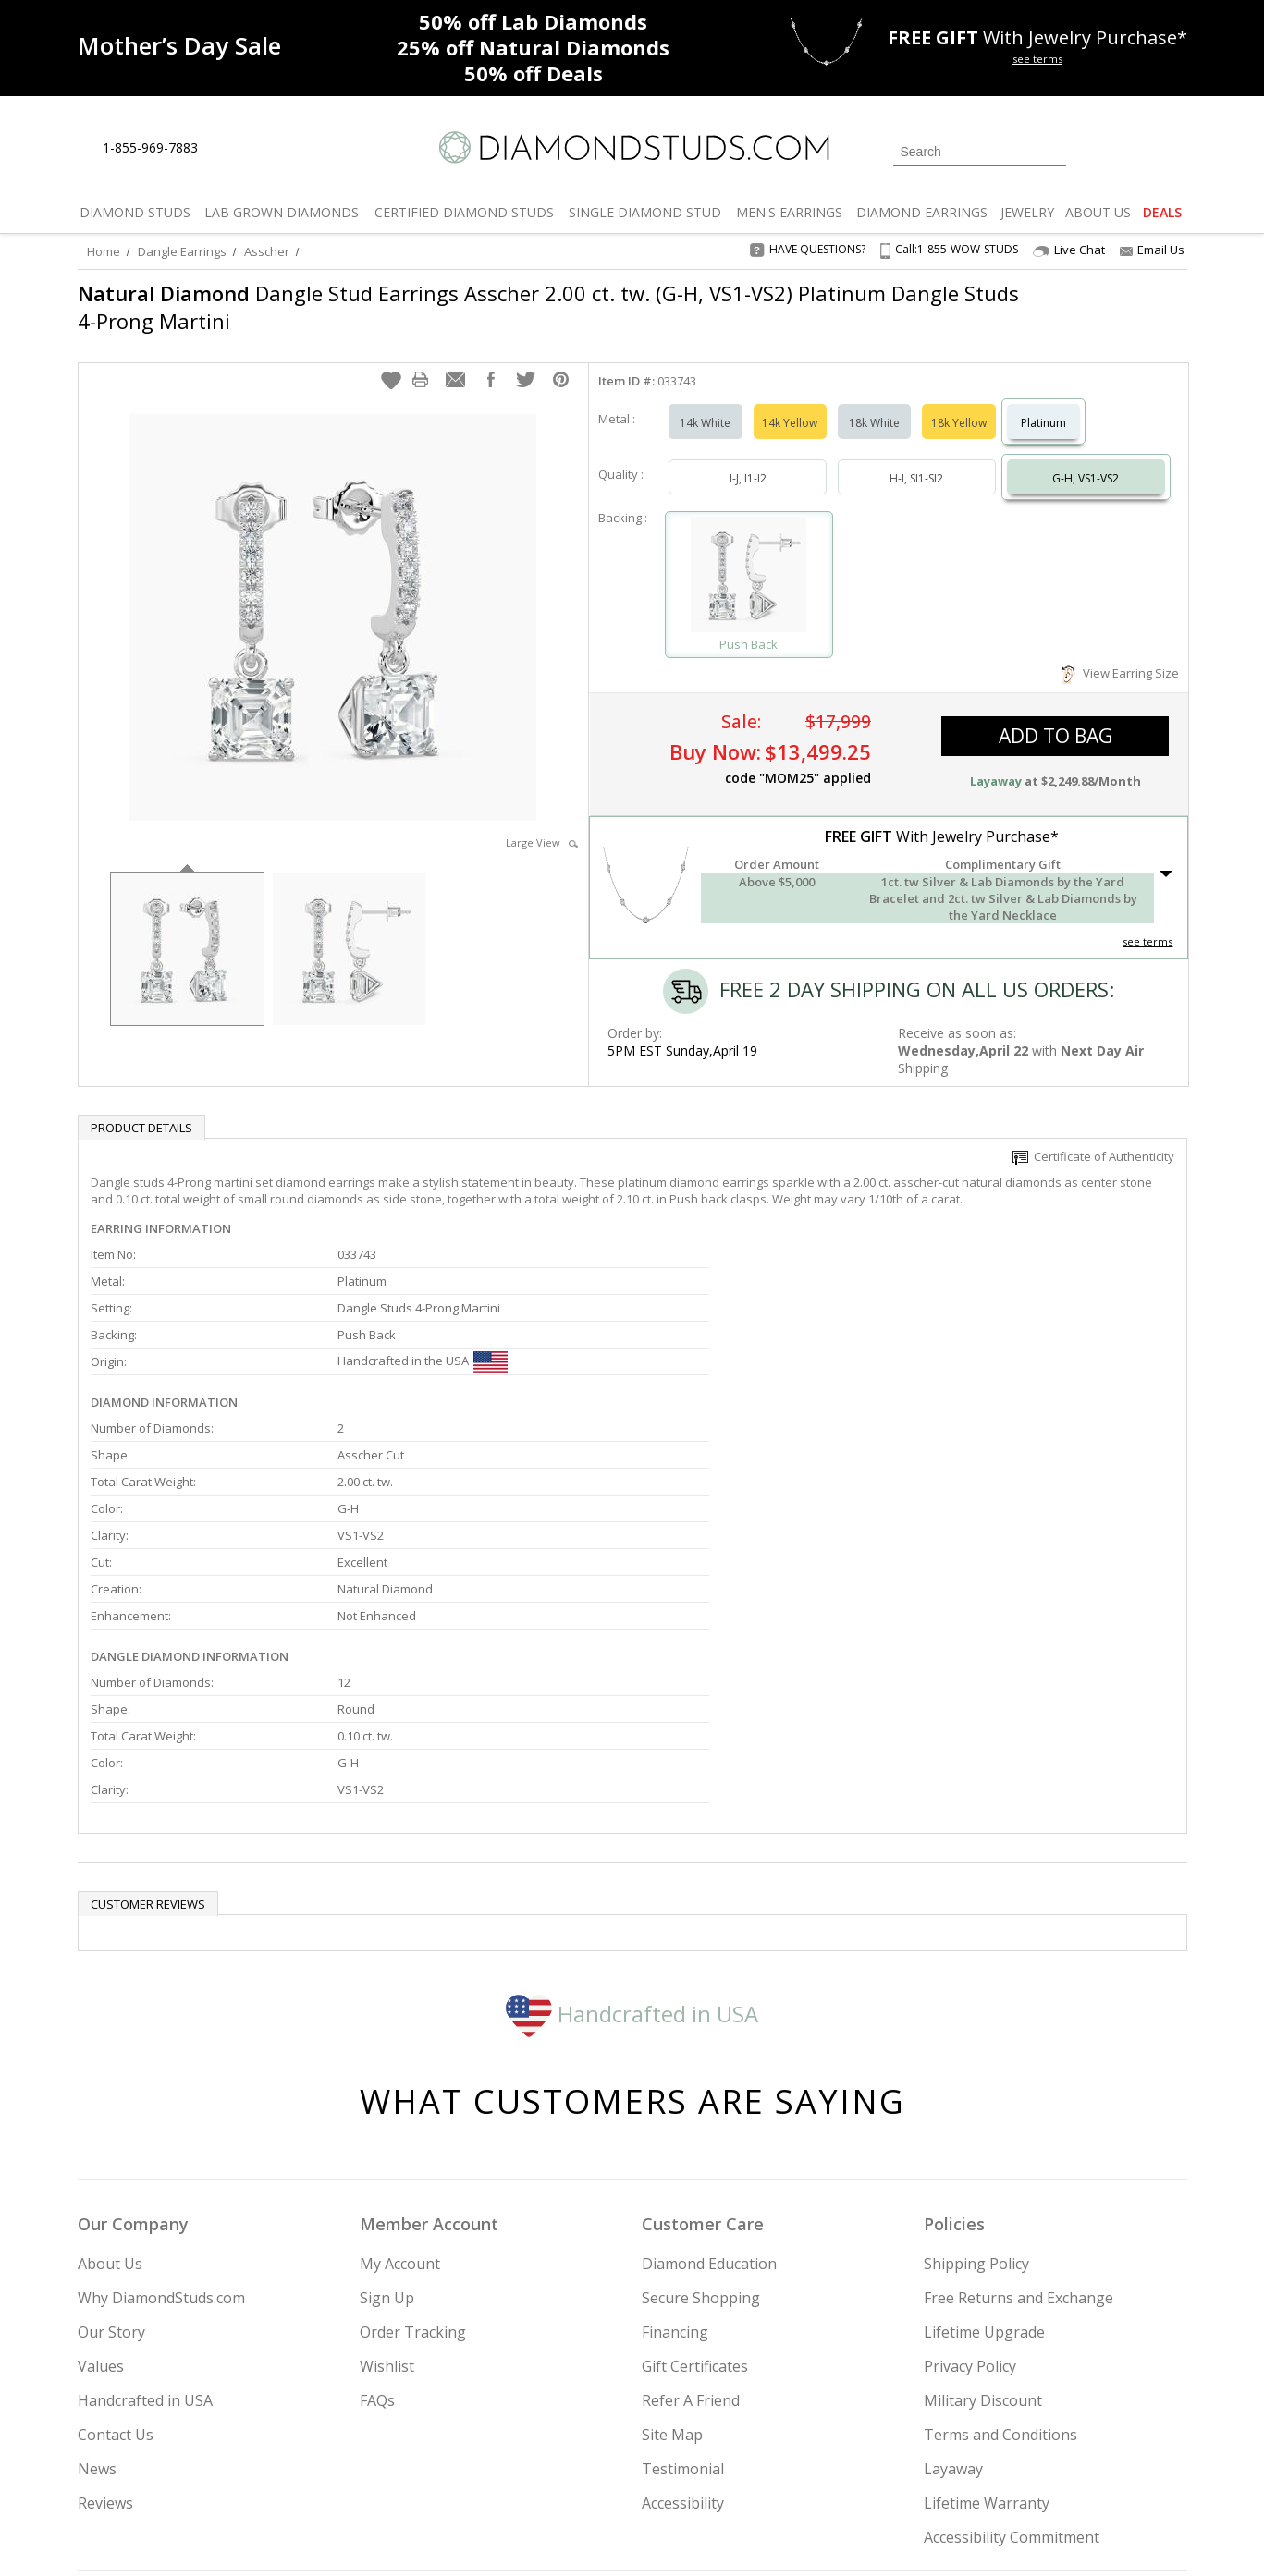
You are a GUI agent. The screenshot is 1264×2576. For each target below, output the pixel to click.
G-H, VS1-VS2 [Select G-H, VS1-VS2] (1085, 460)
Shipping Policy (976, 2075)
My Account (400, 2075)
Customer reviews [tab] (148, 1715)
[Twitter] (924, 2468)
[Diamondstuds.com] (632, 147)
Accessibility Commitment (1011, 2348)
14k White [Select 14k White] (705, 404)
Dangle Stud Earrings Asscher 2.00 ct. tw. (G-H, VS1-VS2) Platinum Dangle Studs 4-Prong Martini (518, 307)
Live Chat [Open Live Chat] (1069, 250)
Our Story (111, 2143)
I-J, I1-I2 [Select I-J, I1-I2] (748, 460)
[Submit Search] (1052, 151)
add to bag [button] (1055, 717)
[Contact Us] (271, 148)
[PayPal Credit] (778, 2535)
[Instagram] (875, 2468)
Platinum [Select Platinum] (1043, 404)
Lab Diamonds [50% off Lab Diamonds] (533, 21)
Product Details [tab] (141, 1109)
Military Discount (983, 2212)
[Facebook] (968, 2468)
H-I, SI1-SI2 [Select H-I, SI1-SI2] (916, 460)
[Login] (1091, 150)
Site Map (672, 2246)
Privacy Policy (970, 2177)
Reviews (105, 2314)
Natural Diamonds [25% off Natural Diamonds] (533, 47)
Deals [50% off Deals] (533, 73)
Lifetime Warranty (986, 2314)
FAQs (377, 2212)
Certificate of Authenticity (1093, 1137)
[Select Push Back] (749, 557)
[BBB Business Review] (489, 2535)
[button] (391, 361)
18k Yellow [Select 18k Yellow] (959, 404)
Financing (675, 2143)
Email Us (1152, 249)
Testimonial (683, 2280)
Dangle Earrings (182, 251)
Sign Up (387, 2109)
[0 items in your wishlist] (1132, 150)
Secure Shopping (701, 2109)
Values (101, 2177)
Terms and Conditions (1000, 2246)
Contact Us (115, 2246)
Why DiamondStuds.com (161, 2109)
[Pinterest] (1009, 2468)
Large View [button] (542, 824)
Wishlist (387, 2177)
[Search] (979, 151)
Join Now (707, 2462)
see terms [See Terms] (1147, 923)
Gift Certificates (695, 2177)
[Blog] (1058, 2468)
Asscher (266, 251)
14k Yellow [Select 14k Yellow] (789, 404)
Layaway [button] (996, 762)
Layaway (953, 2280)
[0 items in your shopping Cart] (1174, 150)
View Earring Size (1120, 654)
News (97, 2280)
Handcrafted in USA (632, 1824)
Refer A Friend (691, 2212)
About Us (110, 2075)
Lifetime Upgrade (984, 2143)
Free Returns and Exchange (1018, 2109)
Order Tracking (413, 2143)
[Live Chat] (227, 149)
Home (103, 251)
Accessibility (683, 2314)
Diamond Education (709, 2075)
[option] (187, 928)
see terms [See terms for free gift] (1037, 59)
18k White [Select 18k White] (874, 404)
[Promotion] (179, 45)
